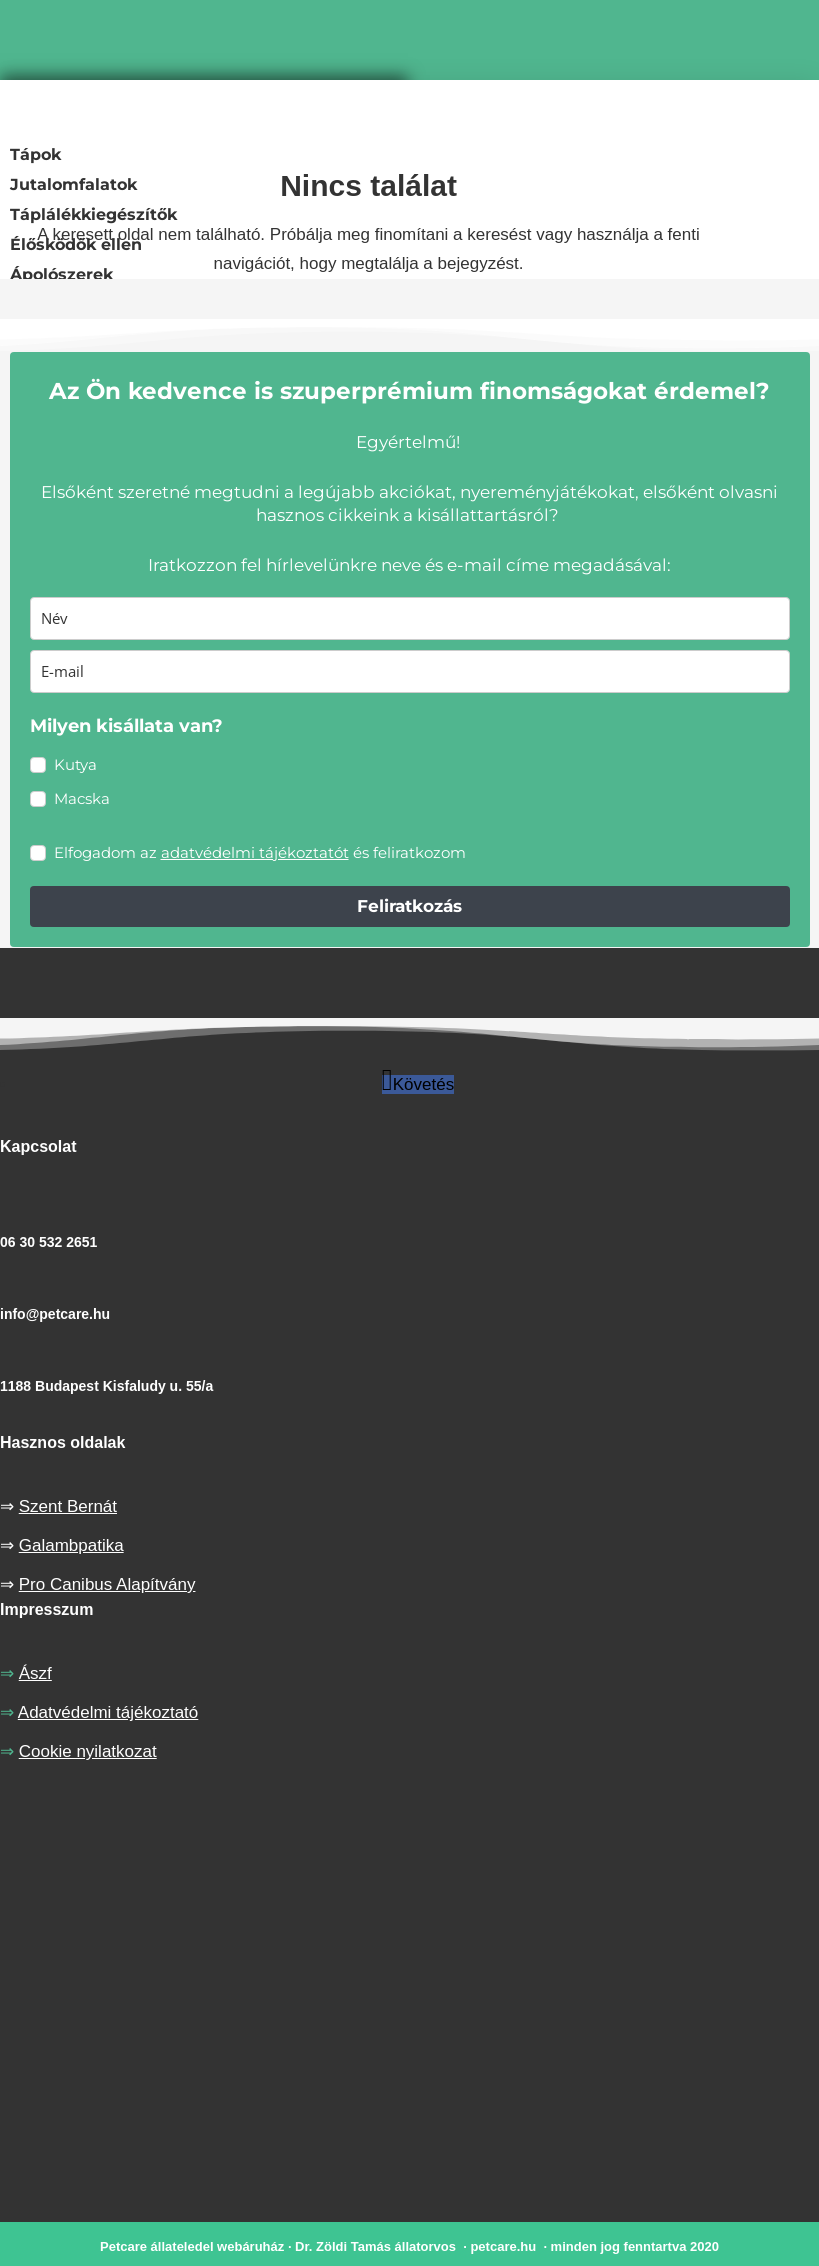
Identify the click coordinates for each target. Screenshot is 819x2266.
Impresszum (46, 1609)
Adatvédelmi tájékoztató (108, 1712)
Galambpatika (71, 1545)
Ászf (35, 1673)
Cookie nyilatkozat (88, 1751)
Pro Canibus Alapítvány (107, 1584)
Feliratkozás (409, 906)
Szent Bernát (68, 1506)
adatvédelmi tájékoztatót (255, 852)
